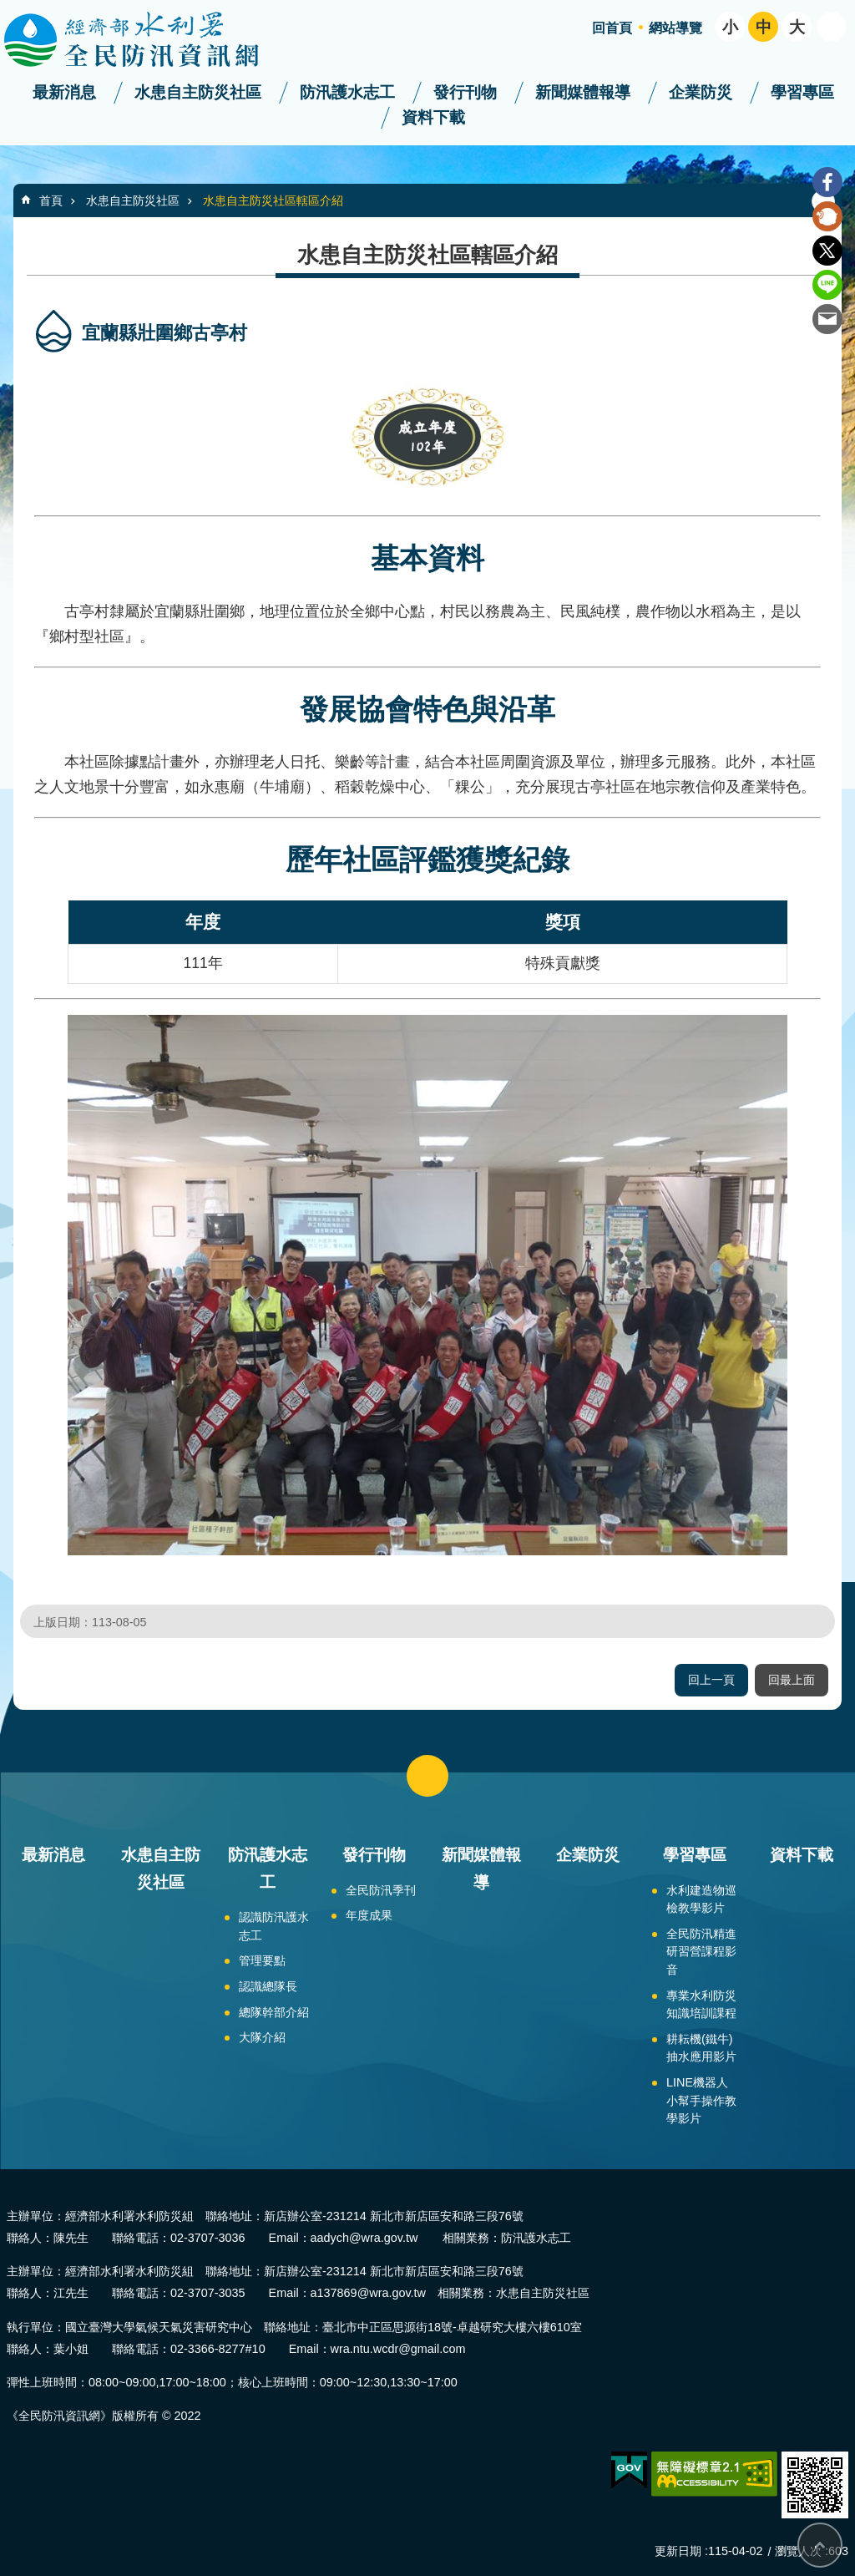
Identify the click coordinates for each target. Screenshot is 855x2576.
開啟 (832, 27)
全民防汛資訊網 (146, 40)
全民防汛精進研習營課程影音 (701, 1951)
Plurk (827, 216)
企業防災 (700, 92)
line (827, 285)
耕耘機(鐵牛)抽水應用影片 (701, 2048)
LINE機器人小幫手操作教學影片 (701, 2100)
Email (827, 319)
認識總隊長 (268, 1986)
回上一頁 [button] (711, 1679)
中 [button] (764, 27)
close (427, 1776)
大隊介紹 (262, 2037)
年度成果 (369, 1915)
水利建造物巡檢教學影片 (701, 1899)
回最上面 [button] (791, 1679)
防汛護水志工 (347, 92)
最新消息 (64, 92)
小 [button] (730, 27)
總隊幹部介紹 (274, 2012)
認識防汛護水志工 (274, 1926)
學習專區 (802, 92)
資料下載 (433, 117)
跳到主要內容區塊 (8, 8)
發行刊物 (465, 92)
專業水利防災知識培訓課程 (701, 2005)
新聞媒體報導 (582, 92)
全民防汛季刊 (381, 1890)
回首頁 (612, 28)
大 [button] (797, 27)
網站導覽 (675, 28)
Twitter (827, 251)
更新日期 (678, 2551)
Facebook (827, 182)
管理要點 (262, 1960)
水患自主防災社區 (197, 92)
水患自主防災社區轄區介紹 (273, 200)
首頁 (51, 200)
